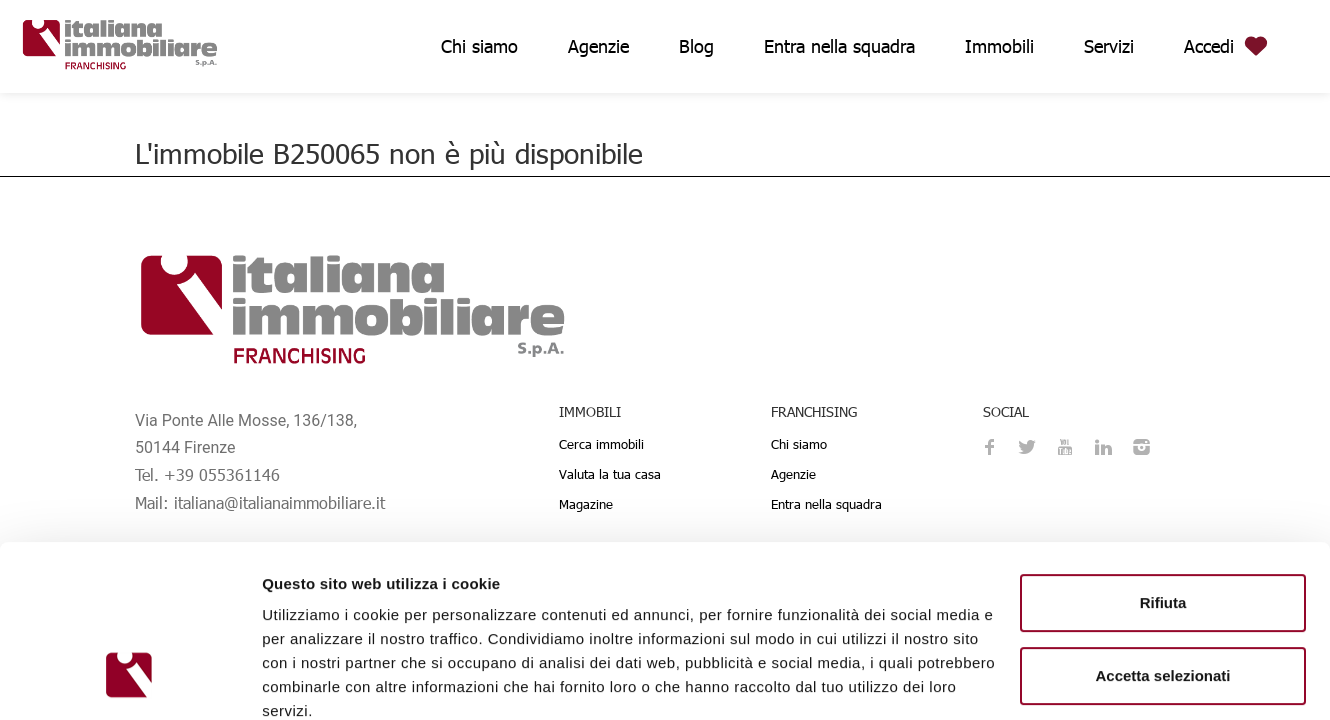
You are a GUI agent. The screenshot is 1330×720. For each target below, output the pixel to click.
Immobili (999, 45)
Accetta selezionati (1162, 528)
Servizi (1109, 45)
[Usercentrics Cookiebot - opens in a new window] (129, 681)
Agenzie (598, 45)
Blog (696, 45)
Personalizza (1163, 601)
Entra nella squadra (839, 45)
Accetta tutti (1163, 666)
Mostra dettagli (316, 680)
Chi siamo (479, 45)
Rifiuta (1163, 455)
